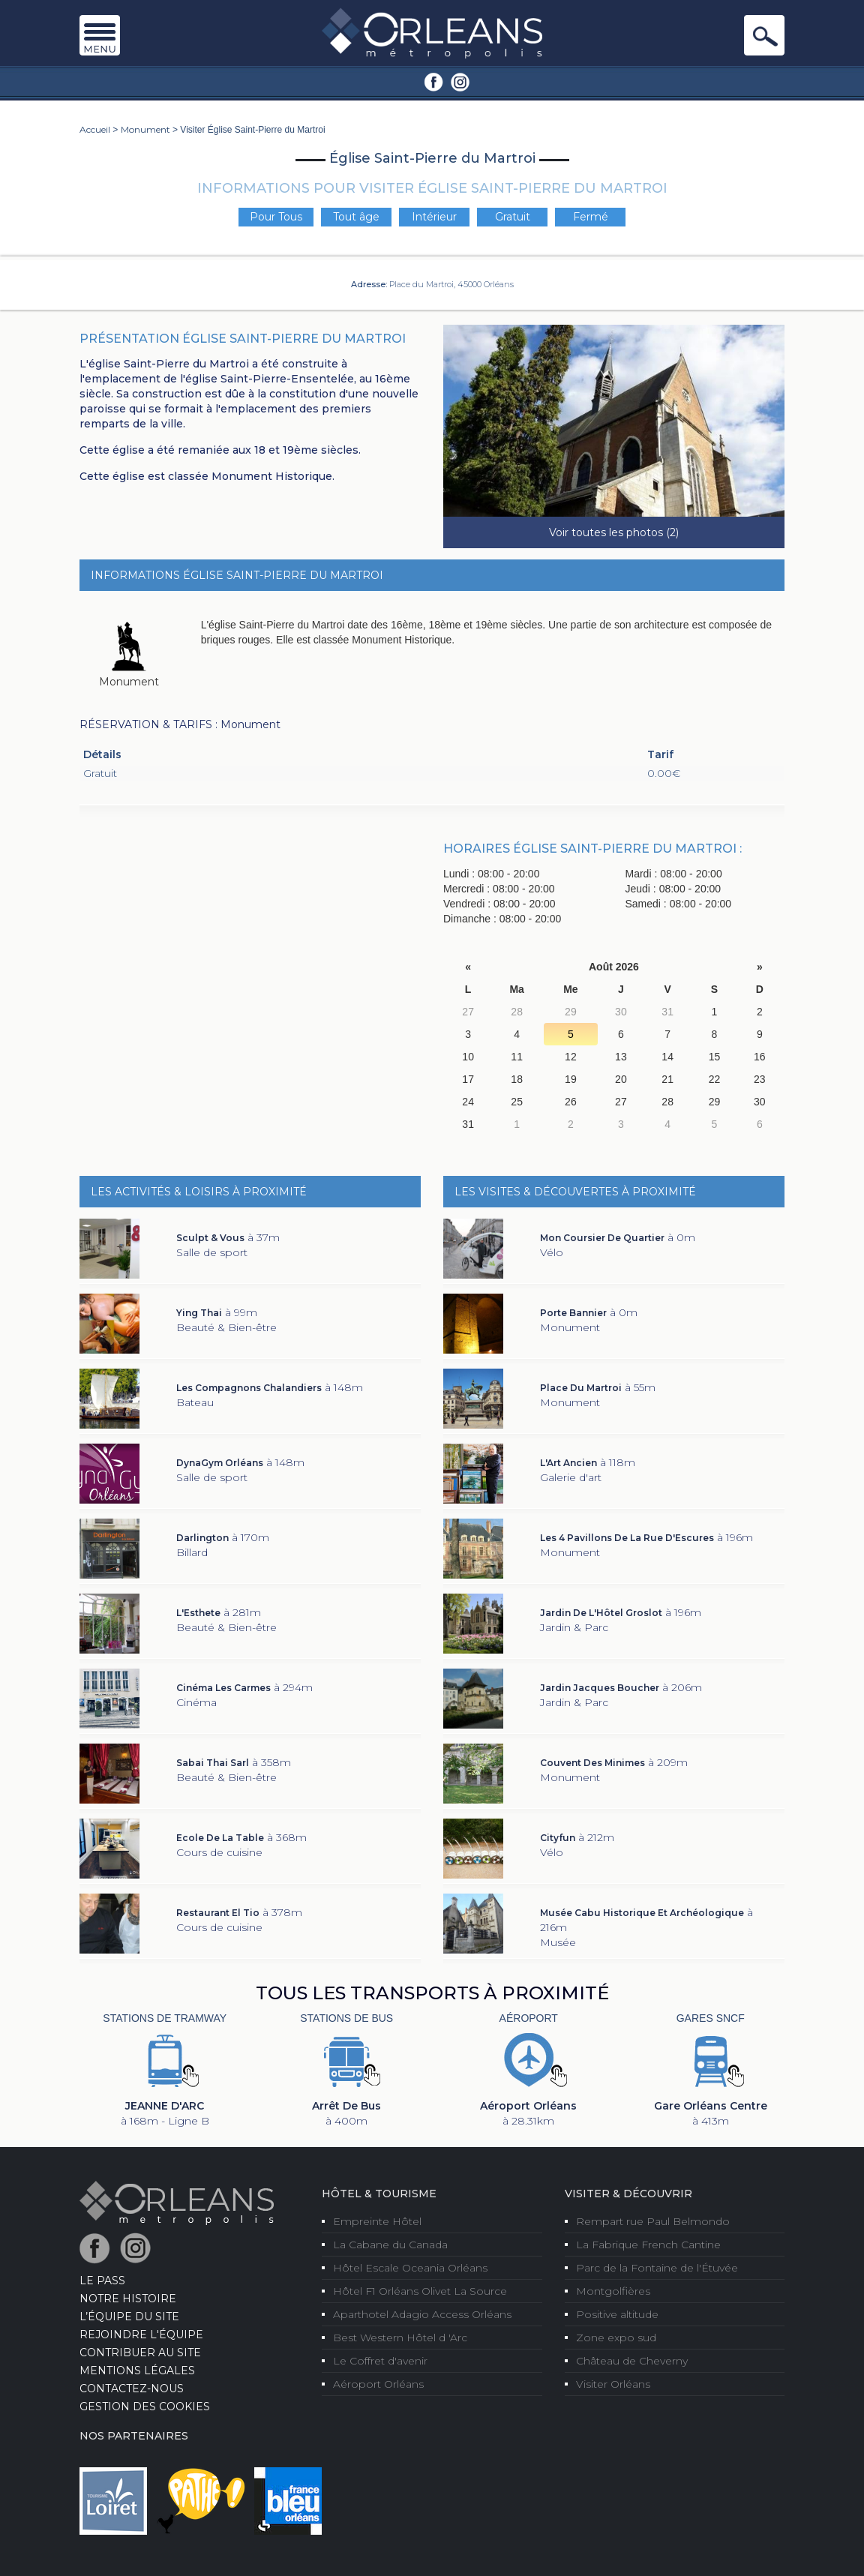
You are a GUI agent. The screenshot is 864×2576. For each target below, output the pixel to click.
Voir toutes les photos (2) (614, 532)
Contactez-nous (132, 2388)
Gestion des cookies (145, 2406)
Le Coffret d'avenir (380, 2361)
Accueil (95, 129)
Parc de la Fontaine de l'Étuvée (657, 2268)
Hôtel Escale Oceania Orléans (410, 2268)
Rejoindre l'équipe (141, 2334)
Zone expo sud (616, 2337)
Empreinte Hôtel (377, 2221)
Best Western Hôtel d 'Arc (400, 2337)
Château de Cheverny (632, 2361)
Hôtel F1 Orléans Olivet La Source (420, 2291)
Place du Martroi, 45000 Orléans (451, 284)
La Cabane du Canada (390, 2244)
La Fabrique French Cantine (648, 2244)
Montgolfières (613, 2291)
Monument (145, 129)
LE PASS (102, 2280)
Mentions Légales (137, 2370)
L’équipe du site (129, 2316)
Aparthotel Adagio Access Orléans (422, 2314)
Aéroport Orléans (378, 2384)
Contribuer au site (140, 2352)
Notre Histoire (128, 2298)
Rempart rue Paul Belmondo (653, 2221)
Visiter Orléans (613, 2384)
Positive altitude (617, 2314)
